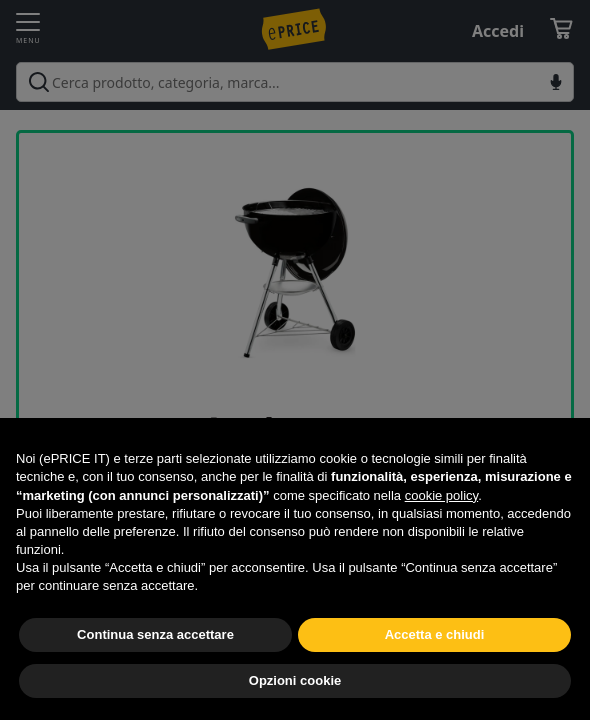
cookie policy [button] (441, 495)
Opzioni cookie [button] (295, 680)
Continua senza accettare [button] (155, 634)
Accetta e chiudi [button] (435, 634)
